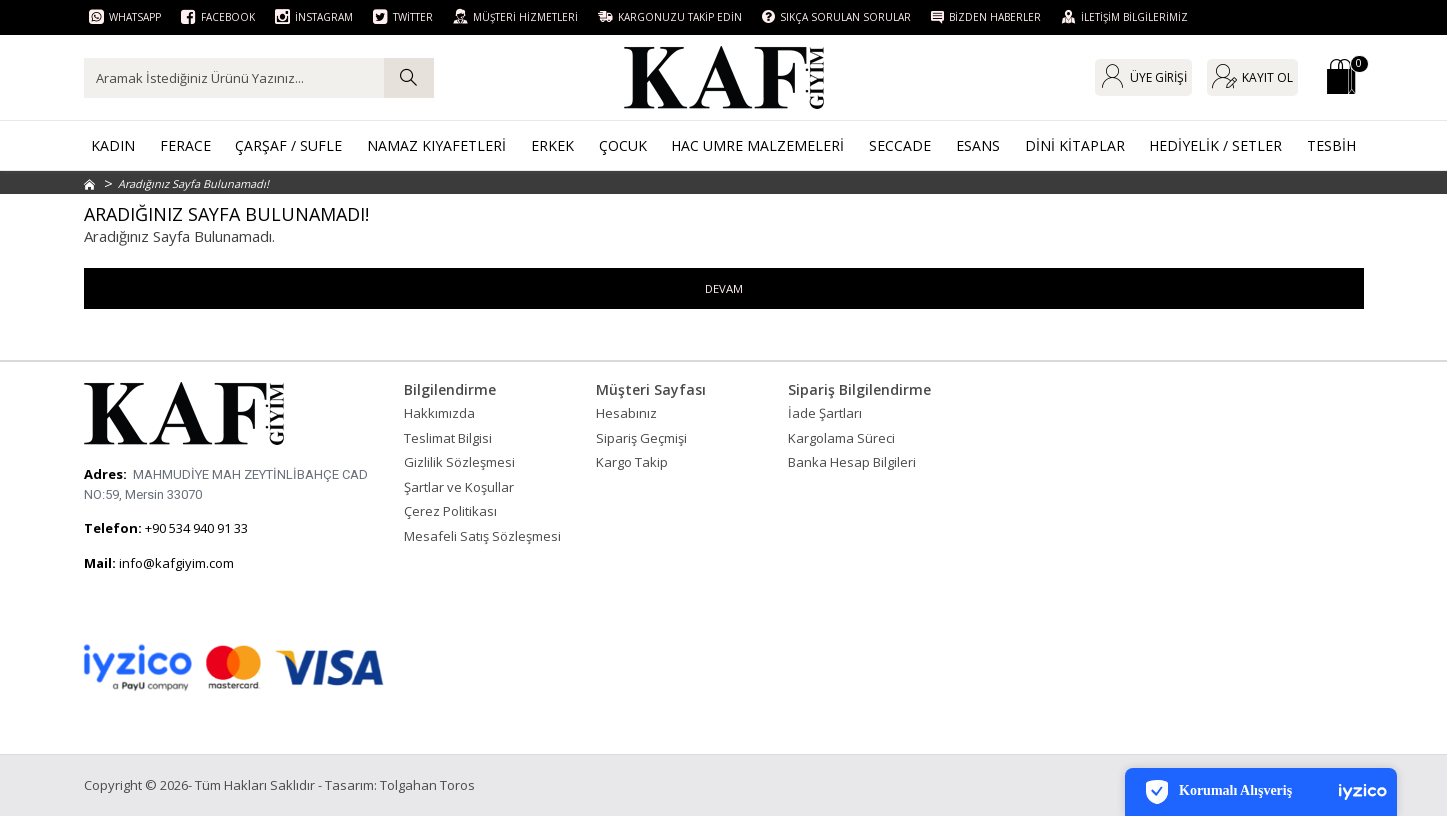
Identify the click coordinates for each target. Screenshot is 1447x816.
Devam (723, 289)
